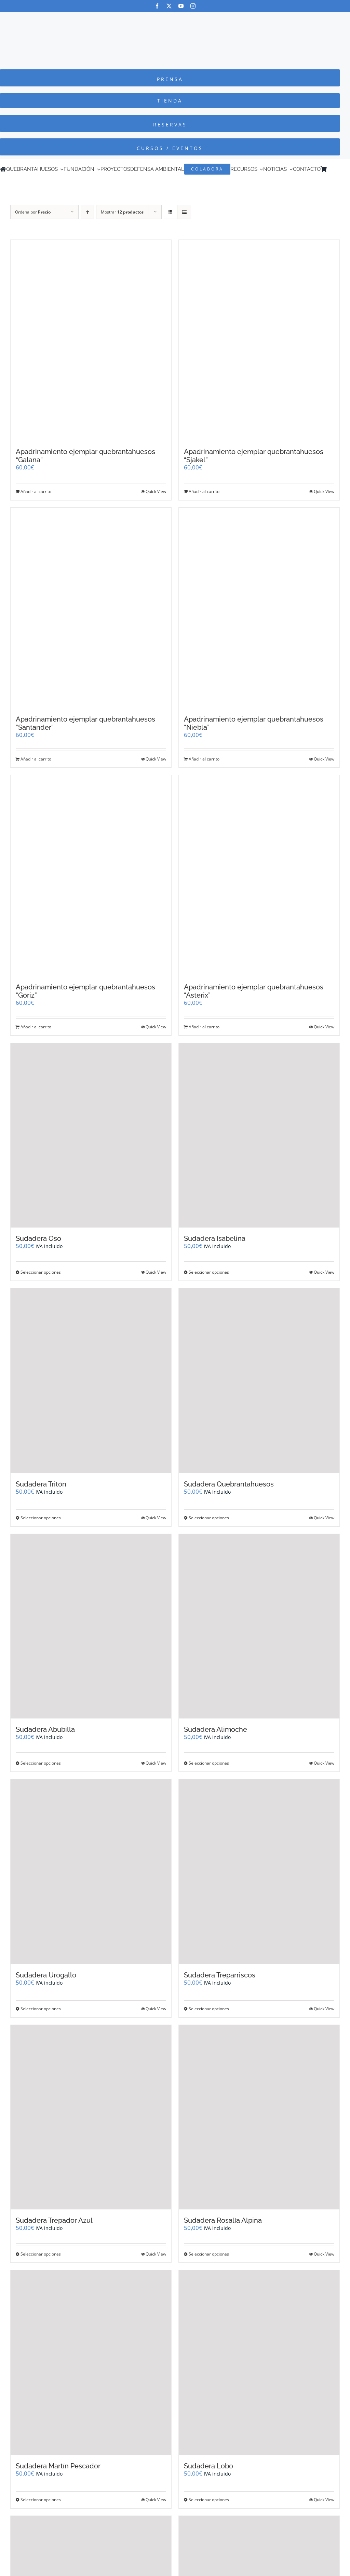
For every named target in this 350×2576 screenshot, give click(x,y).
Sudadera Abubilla (45, 1729)
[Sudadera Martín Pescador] (91, 2362)
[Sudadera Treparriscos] (259, 1871)
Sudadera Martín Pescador (58, 2466)
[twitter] (169, 6)
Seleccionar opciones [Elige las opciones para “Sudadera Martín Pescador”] (41, 2500)
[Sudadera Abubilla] (91, 1626)
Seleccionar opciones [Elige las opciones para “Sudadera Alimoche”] (209, 1763)
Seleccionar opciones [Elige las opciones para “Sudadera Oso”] (41, 1272)
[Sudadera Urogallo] (91, 1871)
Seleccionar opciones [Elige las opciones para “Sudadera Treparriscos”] (209, 2009)
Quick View (156, 491)
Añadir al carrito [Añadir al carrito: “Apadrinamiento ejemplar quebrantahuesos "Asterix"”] (204, 1027)
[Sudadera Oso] (91, 1135)
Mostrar (122, 212)
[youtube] (181, 6)
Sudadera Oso (38, 1238)
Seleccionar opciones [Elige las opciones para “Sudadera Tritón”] (41, 1518)
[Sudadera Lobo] (259, 2362)
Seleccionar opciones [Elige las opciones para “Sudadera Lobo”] (209, 2500)
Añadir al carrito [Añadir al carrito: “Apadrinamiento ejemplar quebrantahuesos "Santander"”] (36, 759)
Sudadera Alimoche (215, 1729)
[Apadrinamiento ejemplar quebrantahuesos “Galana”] (91, 340)
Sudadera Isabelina (214, 1238)
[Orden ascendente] (87, 212)
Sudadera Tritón (41, 1484)
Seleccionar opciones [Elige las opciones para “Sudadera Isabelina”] (209, 1272)
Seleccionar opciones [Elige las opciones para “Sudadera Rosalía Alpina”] (209, 2254)
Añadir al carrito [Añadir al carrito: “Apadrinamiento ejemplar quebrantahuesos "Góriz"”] (36, 1027)
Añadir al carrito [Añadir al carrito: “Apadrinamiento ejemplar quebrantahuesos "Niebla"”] (204, 759)
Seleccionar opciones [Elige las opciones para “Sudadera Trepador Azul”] (41, 2254)
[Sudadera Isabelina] (259, 1135)
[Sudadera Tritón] (91, 1380)
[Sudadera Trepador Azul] (91, 2117)
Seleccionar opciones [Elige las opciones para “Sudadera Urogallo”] (41, 2009)
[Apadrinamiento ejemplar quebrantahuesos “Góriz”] (91, 875)
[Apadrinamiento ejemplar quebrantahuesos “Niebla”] (259, 608)
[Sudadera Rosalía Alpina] (259, 2117)
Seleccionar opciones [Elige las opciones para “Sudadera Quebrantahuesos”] (209, 1518)
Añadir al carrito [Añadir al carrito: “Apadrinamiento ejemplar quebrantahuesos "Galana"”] (36, 491)
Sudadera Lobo (208, 2466)
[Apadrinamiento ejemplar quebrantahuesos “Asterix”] (259, 875)
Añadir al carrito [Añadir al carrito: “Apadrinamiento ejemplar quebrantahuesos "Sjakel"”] (204, 491)
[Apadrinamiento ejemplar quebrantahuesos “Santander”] (91, 608)
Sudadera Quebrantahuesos (229, 1484)
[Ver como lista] (184, 212)
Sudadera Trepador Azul (54, 2220)
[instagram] (193, 6)
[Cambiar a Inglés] (339, 169)
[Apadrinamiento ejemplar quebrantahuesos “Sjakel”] (259, 340)
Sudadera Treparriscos (219, 1975)
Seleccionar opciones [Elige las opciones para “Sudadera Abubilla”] (41, 1763)
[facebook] (157, 6)
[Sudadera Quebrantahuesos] (259, 1380)
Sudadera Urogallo (46, 1975)
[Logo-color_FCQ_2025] (175, 18)
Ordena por (33, 212)
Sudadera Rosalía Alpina (223, 2220)
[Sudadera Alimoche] (259, 1626)
